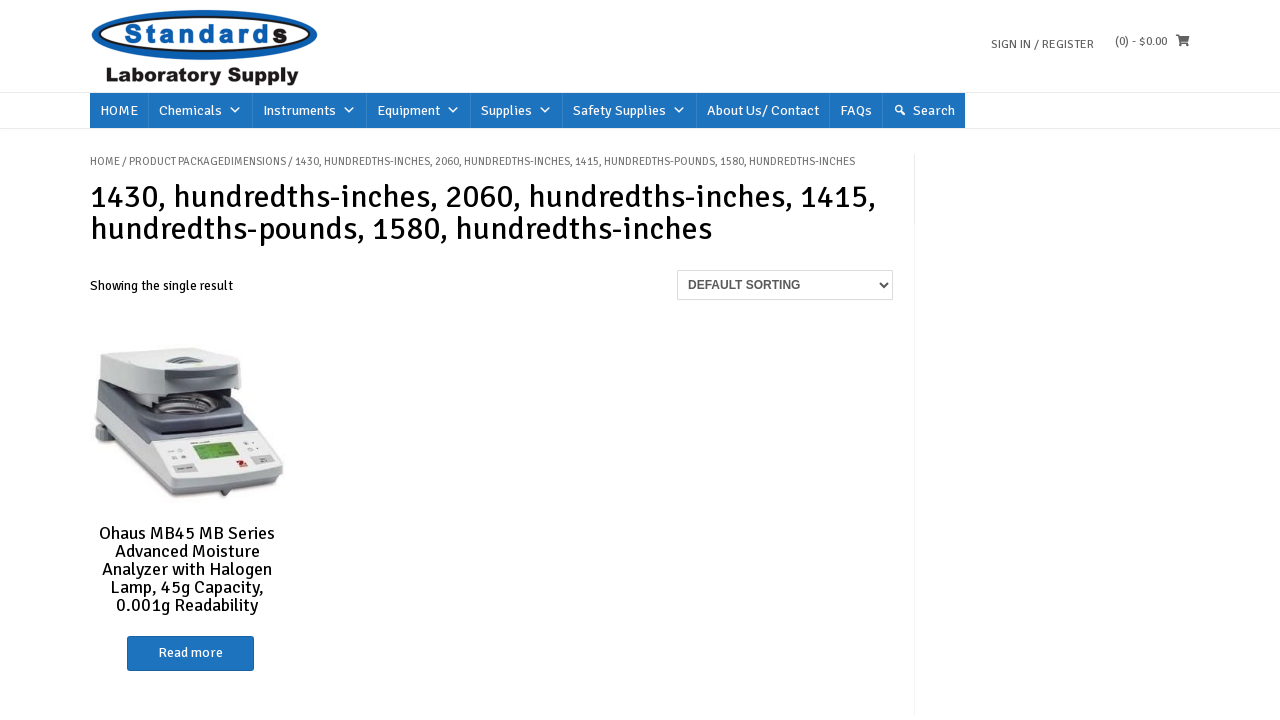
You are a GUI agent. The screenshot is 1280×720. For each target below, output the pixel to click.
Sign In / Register (1042, 44)
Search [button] (934, 110)
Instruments (309, 110)
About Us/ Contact (763, 110)
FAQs (856, 110)
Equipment (418, 110)
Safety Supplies (629, 110)
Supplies (516, 110)
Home (105, 161)
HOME (119, 110)
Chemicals (200, 110)
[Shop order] (785, 285)
